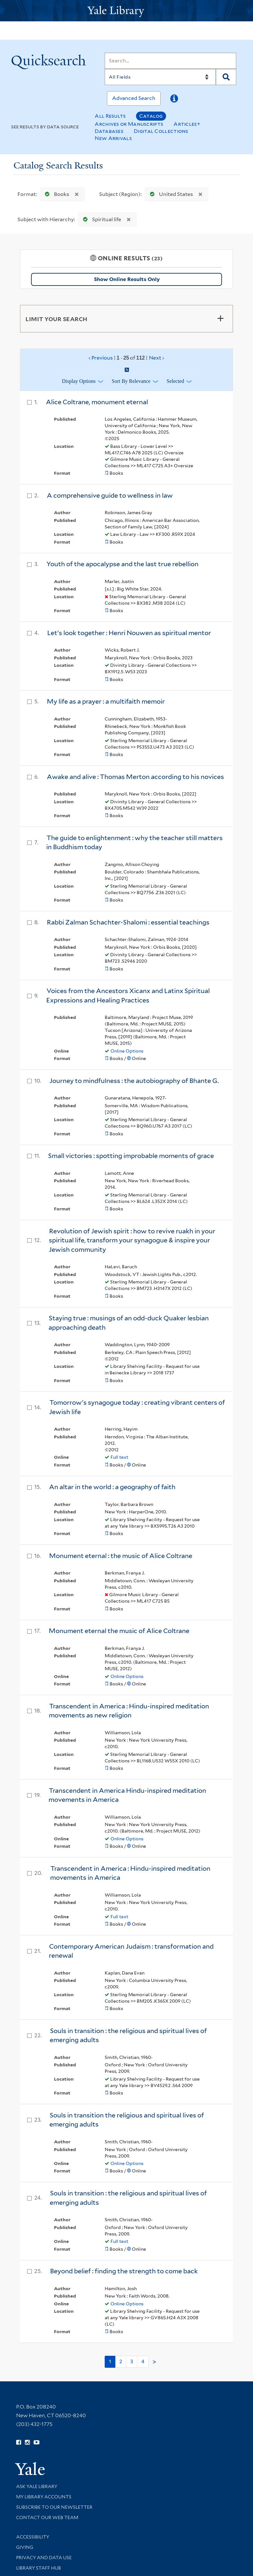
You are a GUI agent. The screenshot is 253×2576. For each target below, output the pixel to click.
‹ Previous (126, 358)
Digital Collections (161, 131)
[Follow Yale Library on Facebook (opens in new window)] (18, 2442)
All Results (110, 116)
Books (55, 194)
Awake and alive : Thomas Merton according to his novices (135, 777)
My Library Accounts (43, 2496)
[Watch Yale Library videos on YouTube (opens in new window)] (36, 2442)
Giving (24, 2547)
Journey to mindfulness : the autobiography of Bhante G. (134, 1081)
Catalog (151, 116)
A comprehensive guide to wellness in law (110, 495)
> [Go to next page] (154, 2362)
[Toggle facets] (220, 318)
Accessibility (32, 2536)
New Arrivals (113, 138)
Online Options (127, 1051)
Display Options (78, 381)
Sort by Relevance (131, 381)
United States (170, 194)
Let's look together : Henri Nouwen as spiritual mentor (129, 633)
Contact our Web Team (47, 2517)
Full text (119, 1457)
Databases (109, 131)
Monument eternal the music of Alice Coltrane (119, 1631)
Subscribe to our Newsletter (54, 2507)
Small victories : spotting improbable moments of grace (131, 1156)
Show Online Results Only (127, 279)
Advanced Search (133, 98)
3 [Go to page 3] (131, 2361)
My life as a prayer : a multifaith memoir (106, 701)
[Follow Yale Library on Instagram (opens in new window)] (27, 2442)
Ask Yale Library (36, 2486)
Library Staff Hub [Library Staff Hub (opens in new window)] (38, 2568)
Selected (175, 381)
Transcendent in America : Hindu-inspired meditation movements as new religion (129, 1710)
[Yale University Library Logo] (126, 11)
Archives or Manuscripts (129, 124)
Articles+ (187, 124)
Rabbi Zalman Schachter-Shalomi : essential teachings (128, 922)
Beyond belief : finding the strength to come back (124, 2271)
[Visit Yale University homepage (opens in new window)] (30, 2466)
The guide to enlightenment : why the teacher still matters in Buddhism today (134, 842)
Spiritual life (100, 219)
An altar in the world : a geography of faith (112, 1487)
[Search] (170, 61)
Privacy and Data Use (44, 2557)
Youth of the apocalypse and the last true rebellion (122, 564)
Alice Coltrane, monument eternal (97, 402)
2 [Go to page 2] (120, 2361)
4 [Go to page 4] (142, 2361)
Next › (156, 358)
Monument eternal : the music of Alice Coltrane (120, 1556)
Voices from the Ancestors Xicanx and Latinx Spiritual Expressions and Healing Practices (128, 995)
